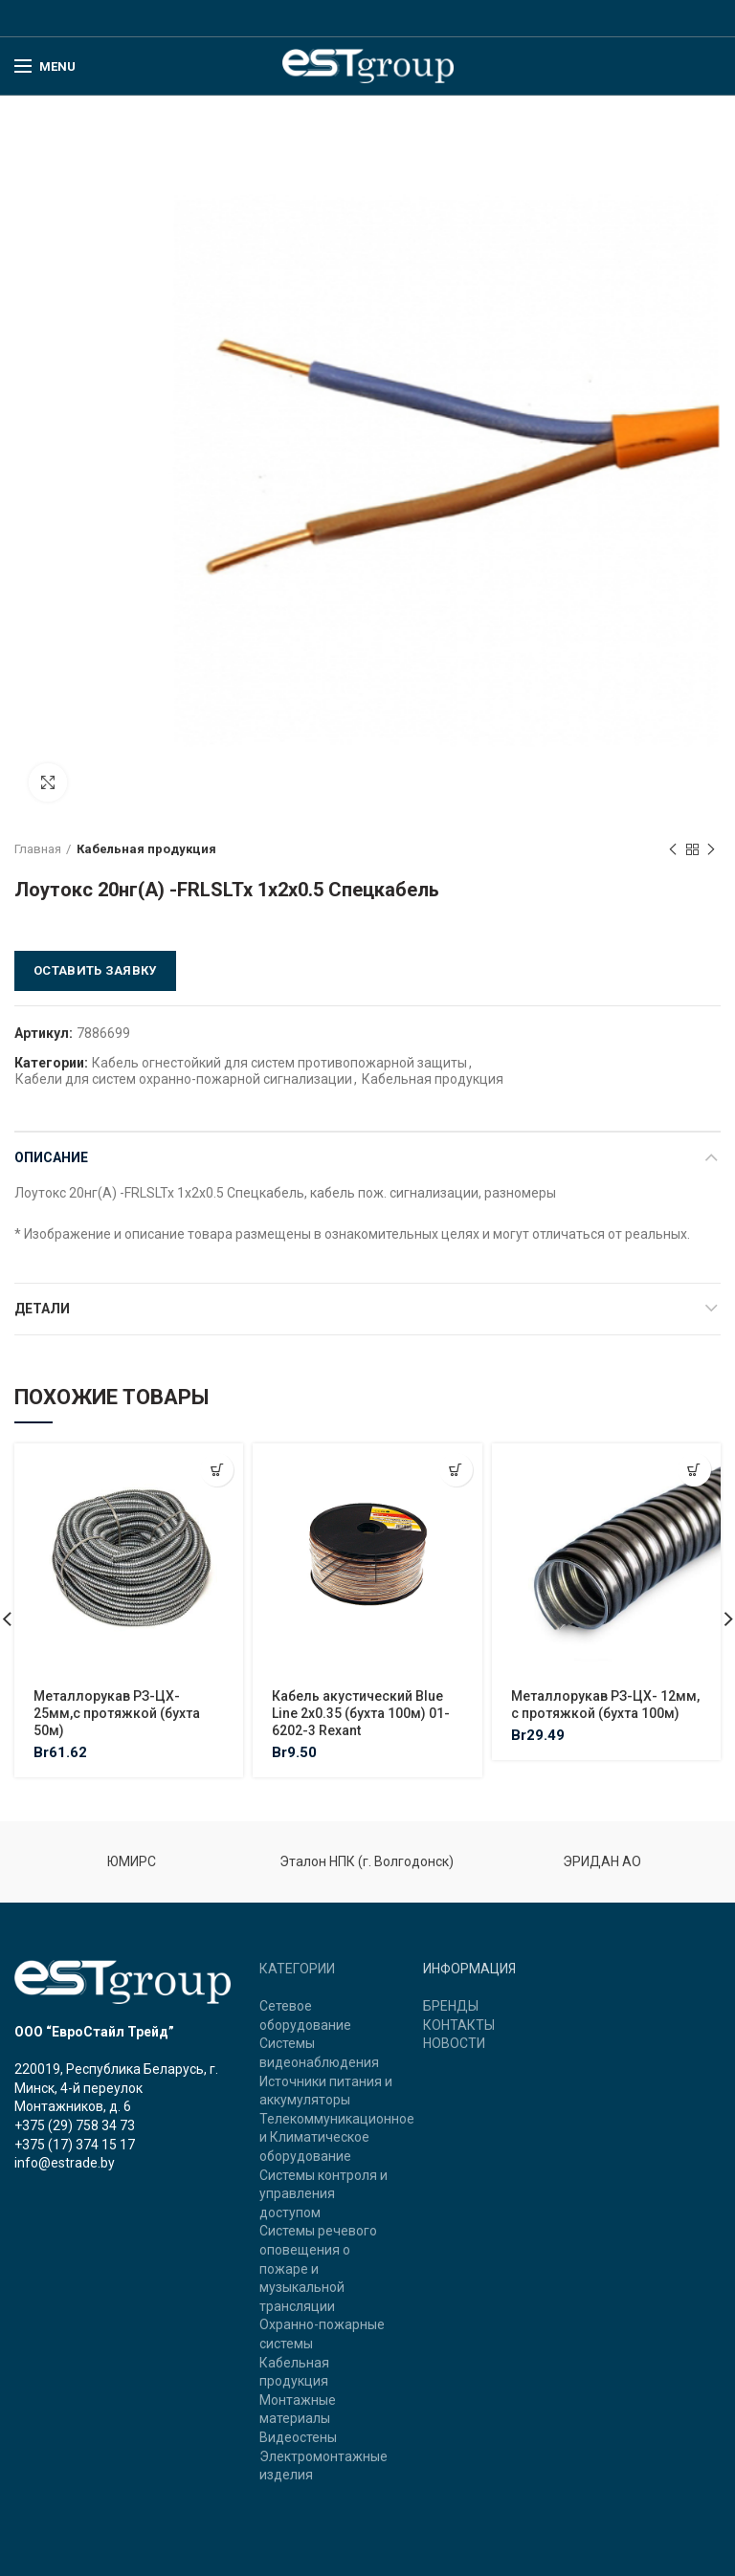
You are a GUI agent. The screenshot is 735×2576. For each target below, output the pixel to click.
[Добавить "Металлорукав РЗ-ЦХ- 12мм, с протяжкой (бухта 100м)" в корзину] (694, 1469)
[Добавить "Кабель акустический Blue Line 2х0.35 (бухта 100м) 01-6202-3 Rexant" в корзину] (456, 1469)
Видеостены (298, 2437)
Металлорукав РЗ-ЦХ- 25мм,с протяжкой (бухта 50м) (116, 1713)
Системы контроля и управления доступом (323, 2194)
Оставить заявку (95, 970)
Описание (51, 1157)
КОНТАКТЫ (459, 2025)
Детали (42, 1308)
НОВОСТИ (454, 2043)
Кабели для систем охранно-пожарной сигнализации (183, 1079)
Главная (37, 849)
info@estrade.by (64, 2162)
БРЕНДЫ (451, 2006)
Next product (711, 850)
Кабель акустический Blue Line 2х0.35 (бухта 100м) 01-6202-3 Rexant (361, 1713)
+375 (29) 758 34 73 (74, 2125)
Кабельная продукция (146, 849)
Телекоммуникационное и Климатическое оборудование (336, 2137)
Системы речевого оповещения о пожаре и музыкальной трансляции (318, 2268)
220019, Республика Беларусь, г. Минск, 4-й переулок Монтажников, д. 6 (116, 2087)
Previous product (673, 850)
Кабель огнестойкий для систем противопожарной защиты (279, 1062)
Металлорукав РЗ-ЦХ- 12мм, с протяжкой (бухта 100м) (605, 1704)
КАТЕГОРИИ (297, 1968)
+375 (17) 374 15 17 (74, 2144)
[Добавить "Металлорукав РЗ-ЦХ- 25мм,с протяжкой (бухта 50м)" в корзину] (217, 1469)
